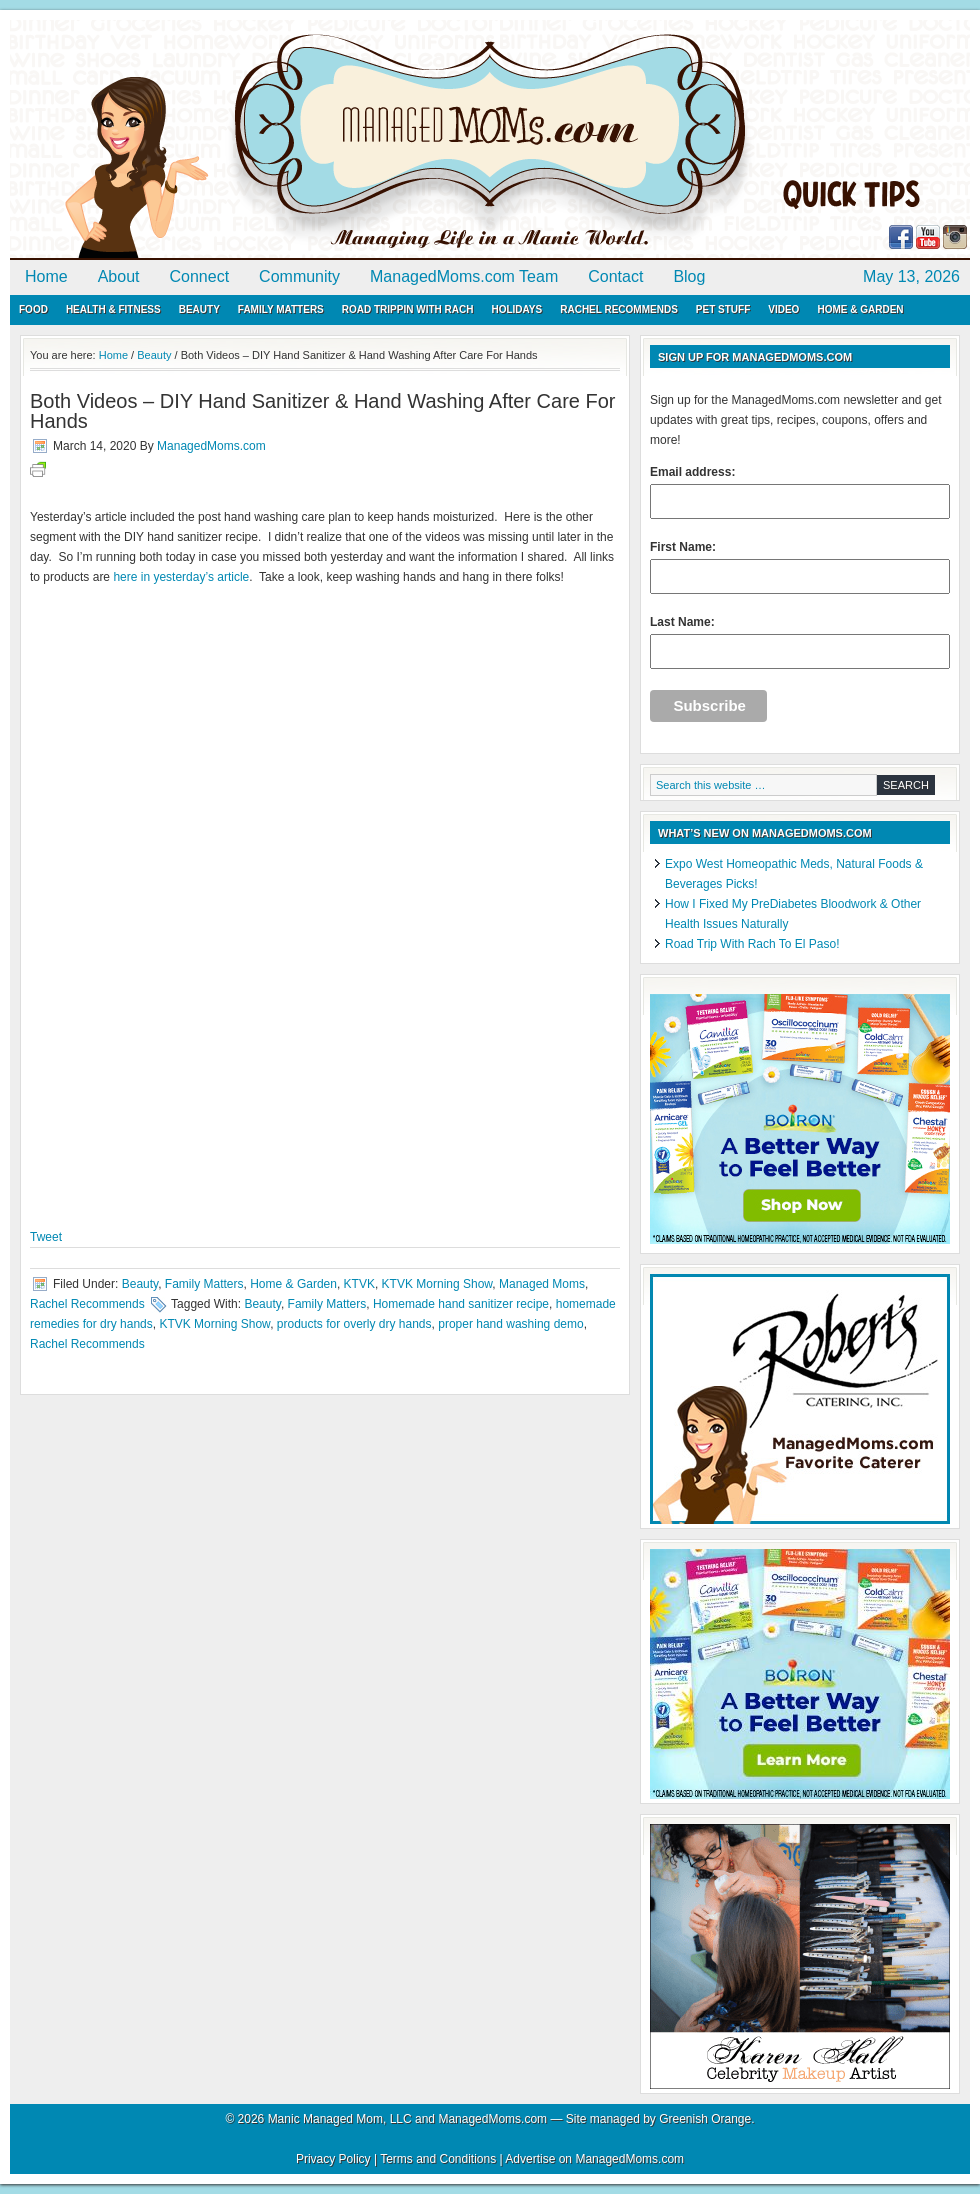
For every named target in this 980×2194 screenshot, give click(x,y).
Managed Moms (542, 1284)
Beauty (199, 309)
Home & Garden (860, 309)
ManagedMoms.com (240, 140)
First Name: (800, 567)
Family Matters (281, 309)
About (119, 276)
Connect (200, 276)
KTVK (359, 1284)
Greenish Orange (705, 2119)
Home (46, 276)
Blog (689, 276)
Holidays (516, 309)
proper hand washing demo (510, 1324)
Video (783, 309)
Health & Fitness (113, 309)
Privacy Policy (333, 2159)
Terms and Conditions (438, 2159)
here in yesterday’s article (181, 577)
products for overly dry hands (354, 1324)
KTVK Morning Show (437, 1284)
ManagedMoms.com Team (464, 276)
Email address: (800, 492)
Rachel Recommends (619, 309)
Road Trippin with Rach (408, 309)
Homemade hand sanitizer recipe (461, 1304)
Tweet (46, 1237)
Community (299, 276)
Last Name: (800, 642)
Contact (615, 276)
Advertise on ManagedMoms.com (594, 2159)
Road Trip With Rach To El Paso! (752, 944)
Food (33, 309)
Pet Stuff (723, 309)
